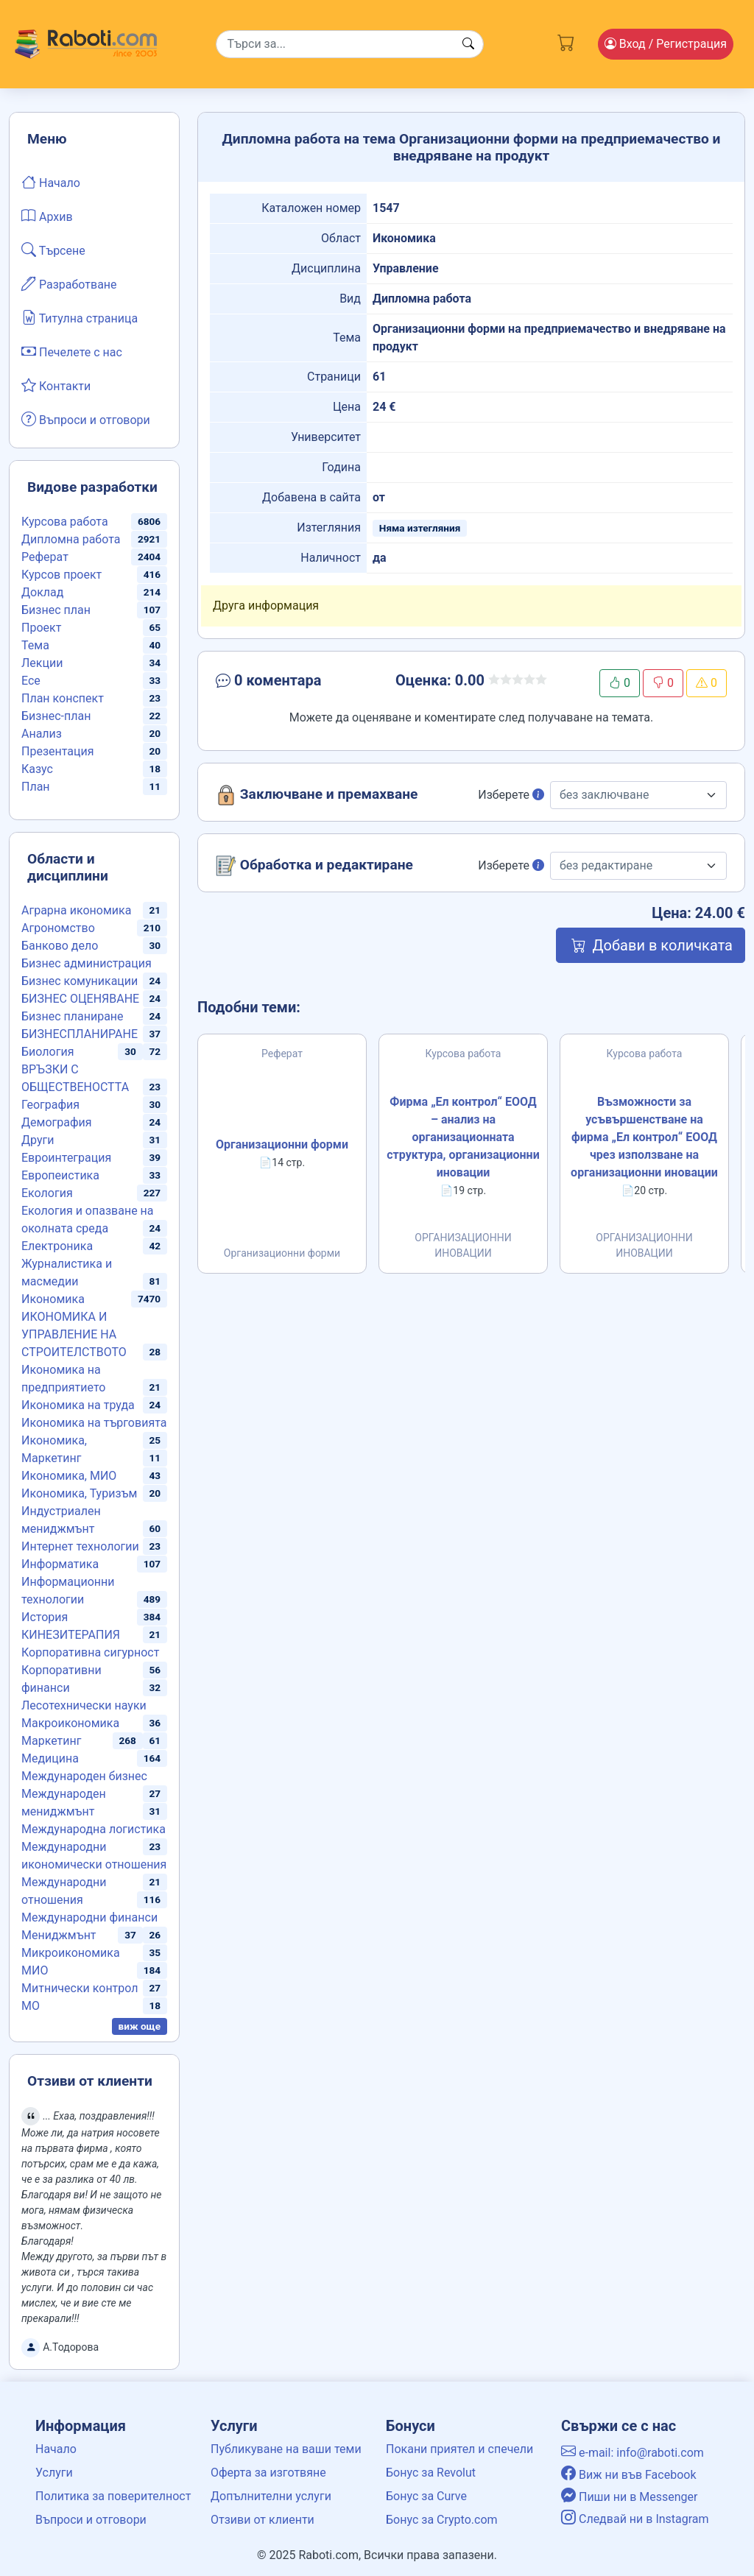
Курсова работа (64, 522)
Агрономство (58, 928)
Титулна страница (79, 317)
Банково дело (59, 946)
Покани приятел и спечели (459, 2449)
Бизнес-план (56, 716)
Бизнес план (56, 610)
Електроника (57, 1246)
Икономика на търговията (93, 1423)
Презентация (57, 751)
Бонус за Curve (426, 2496)
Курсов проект (61, 575)
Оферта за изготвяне (268, 2473)
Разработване (69, 283)
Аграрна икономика (76, 910)
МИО (34, 1970)
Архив (47, 216)
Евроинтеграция (66, 1158)
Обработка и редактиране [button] (314, 865)
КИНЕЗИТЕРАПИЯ (70, 1635)
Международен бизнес (84, 1776)
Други (37, 1140)
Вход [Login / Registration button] (666, 44)
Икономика (53, 1299)
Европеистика (60, 1175)
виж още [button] (140, 2026)
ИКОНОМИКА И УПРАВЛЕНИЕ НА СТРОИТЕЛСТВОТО (74, 1334)
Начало (50, 182)
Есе (30, 681)
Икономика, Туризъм (79, 1493)
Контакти (56, 385)
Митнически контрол (79, 1988)
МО (30, 2006)
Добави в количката (650, 945)
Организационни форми (282, 1144)
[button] (295, 683)
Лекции (42, 663)
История (44, 1617)
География (50, 1105)
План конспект (62, 698)
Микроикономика (70, 1953)
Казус (37, 769)
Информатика (60, 1564)
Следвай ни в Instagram (635, 2519)
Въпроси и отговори (85, 419)
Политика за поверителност (113, 2496)
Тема (35, 645)
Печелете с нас (71, 351)
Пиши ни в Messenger (629, 2497)
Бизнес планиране (72, 1016)
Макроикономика (70, 1723)
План (35, 787)
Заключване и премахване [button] (316, 795)
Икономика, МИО (68, 1476)
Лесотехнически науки (84, 1705)
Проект (41, 628)
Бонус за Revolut (431, 2473)
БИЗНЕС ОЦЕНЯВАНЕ (80, 999)
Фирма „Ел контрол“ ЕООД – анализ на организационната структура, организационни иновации (463, 1137)
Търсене (53, 249)
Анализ (41, 734)
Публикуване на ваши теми (286, 2449)
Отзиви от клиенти (262, 2520)
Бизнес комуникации (79, 981)
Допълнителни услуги (271, 2496)
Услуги (54, 2473)
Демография (56, 1122)
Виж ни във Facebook (629, 2475)
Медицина (50, 1758)
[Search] (350, 44)
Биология (47, 1052)
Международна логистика (93, 1829)
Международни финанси (89, 1917)
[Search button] (468, 44)
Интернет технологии (80, 1546)
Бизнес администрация (86, 963)
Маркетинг (51, 1741)
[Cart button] (566, 41)
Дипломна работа (70, 539)
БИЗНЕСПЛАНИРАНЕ (79, 1034)
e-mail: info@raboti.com (632, 2453)
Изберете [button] (511, 795)
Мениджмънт (58, 1935)
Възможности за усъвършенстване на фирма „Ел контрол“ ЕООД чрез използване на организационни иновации (644, 1137)
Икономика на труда (78, 1405)
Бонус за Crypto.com (442, 2520)
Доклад (42, 592)
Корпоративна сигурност (90, 1652)
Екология (47, 1193)
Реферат (44, 557)
